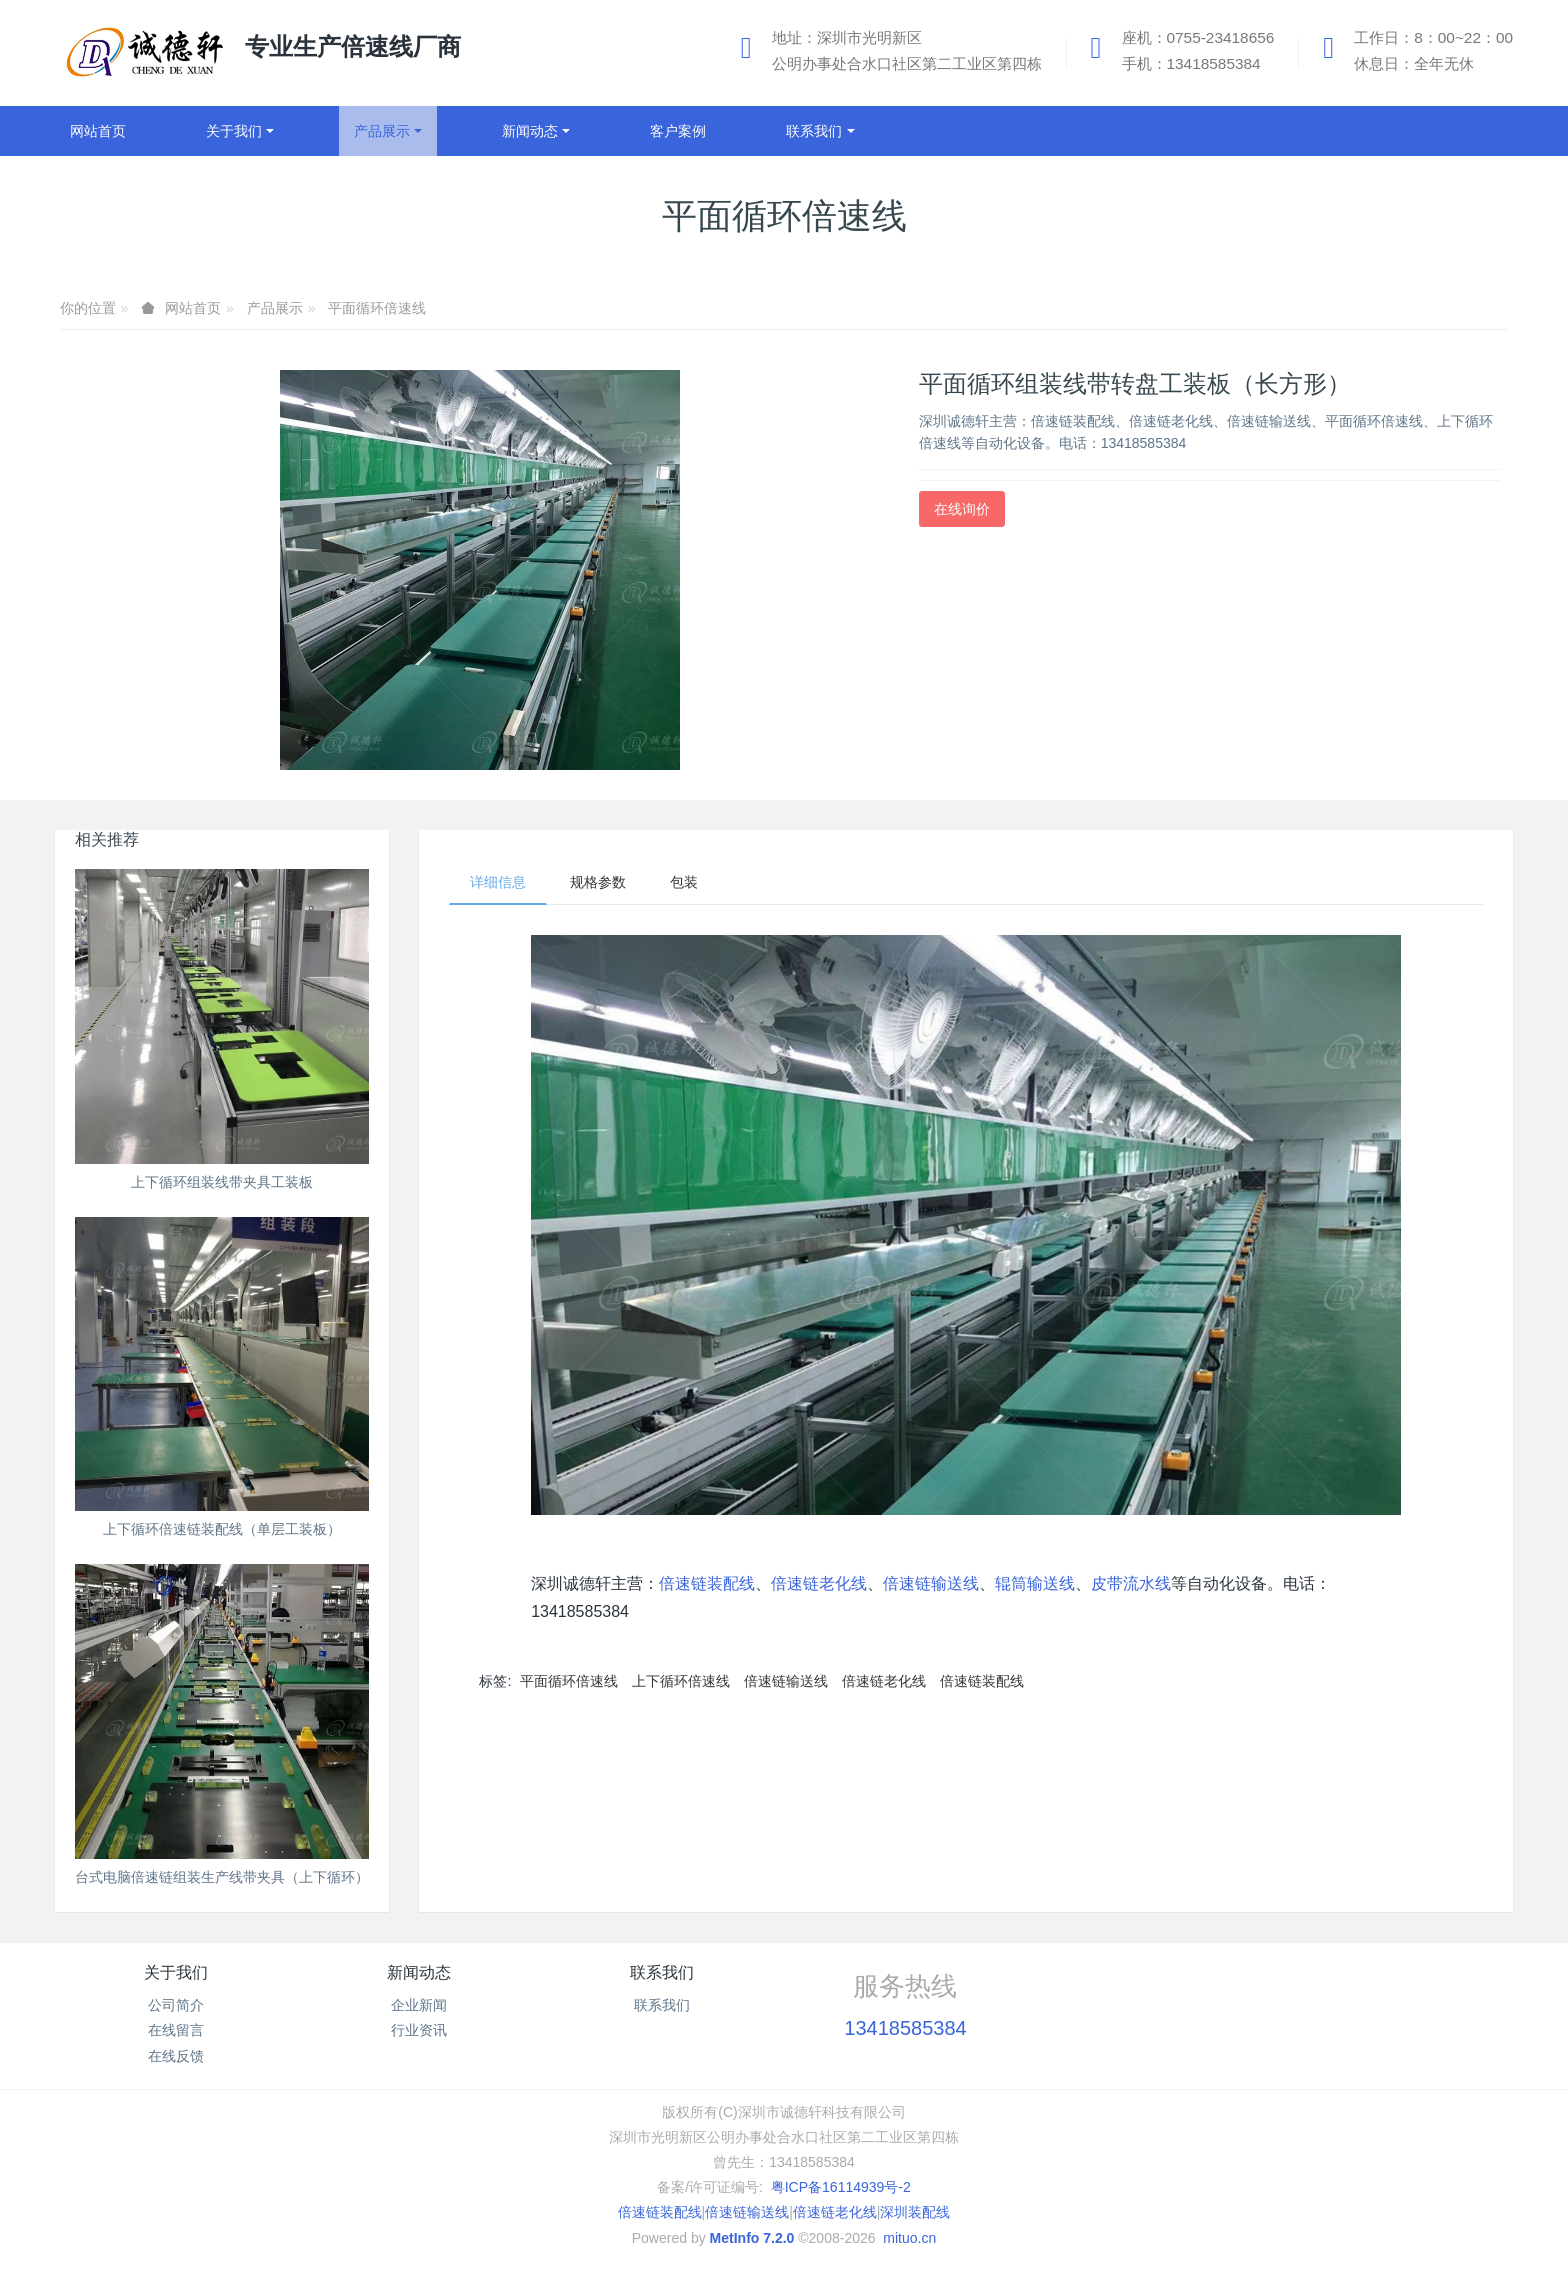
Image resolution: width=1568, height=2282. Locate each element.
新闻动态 (419, 1972)
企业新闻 (419, 2005)
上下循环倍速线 (681, 1681)
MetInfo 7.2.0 (752, 2238)
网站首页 (98, 131)
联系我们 (662, 1972)
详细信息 (498, 882)
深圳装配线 (915, 2212)
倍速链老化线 (819, 1583)
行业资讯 (419, 2030)
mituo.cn (909, 2238)
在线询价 (962, 509)
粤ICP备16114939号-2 (841, 2187)
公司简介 (176, 2005)
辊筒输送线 (1035, 1583)
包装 (684, 882)
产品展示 (275, 308)
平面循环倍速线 (377, 308)
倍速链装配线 (707, 1583)
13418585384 (905, 2028)
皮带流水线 (1131, 1583)
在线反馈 (176, 2056)
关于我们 (176, 1972)
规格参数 (598, 882)
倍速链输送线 (931, 1583)
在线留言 (176, 2030)
